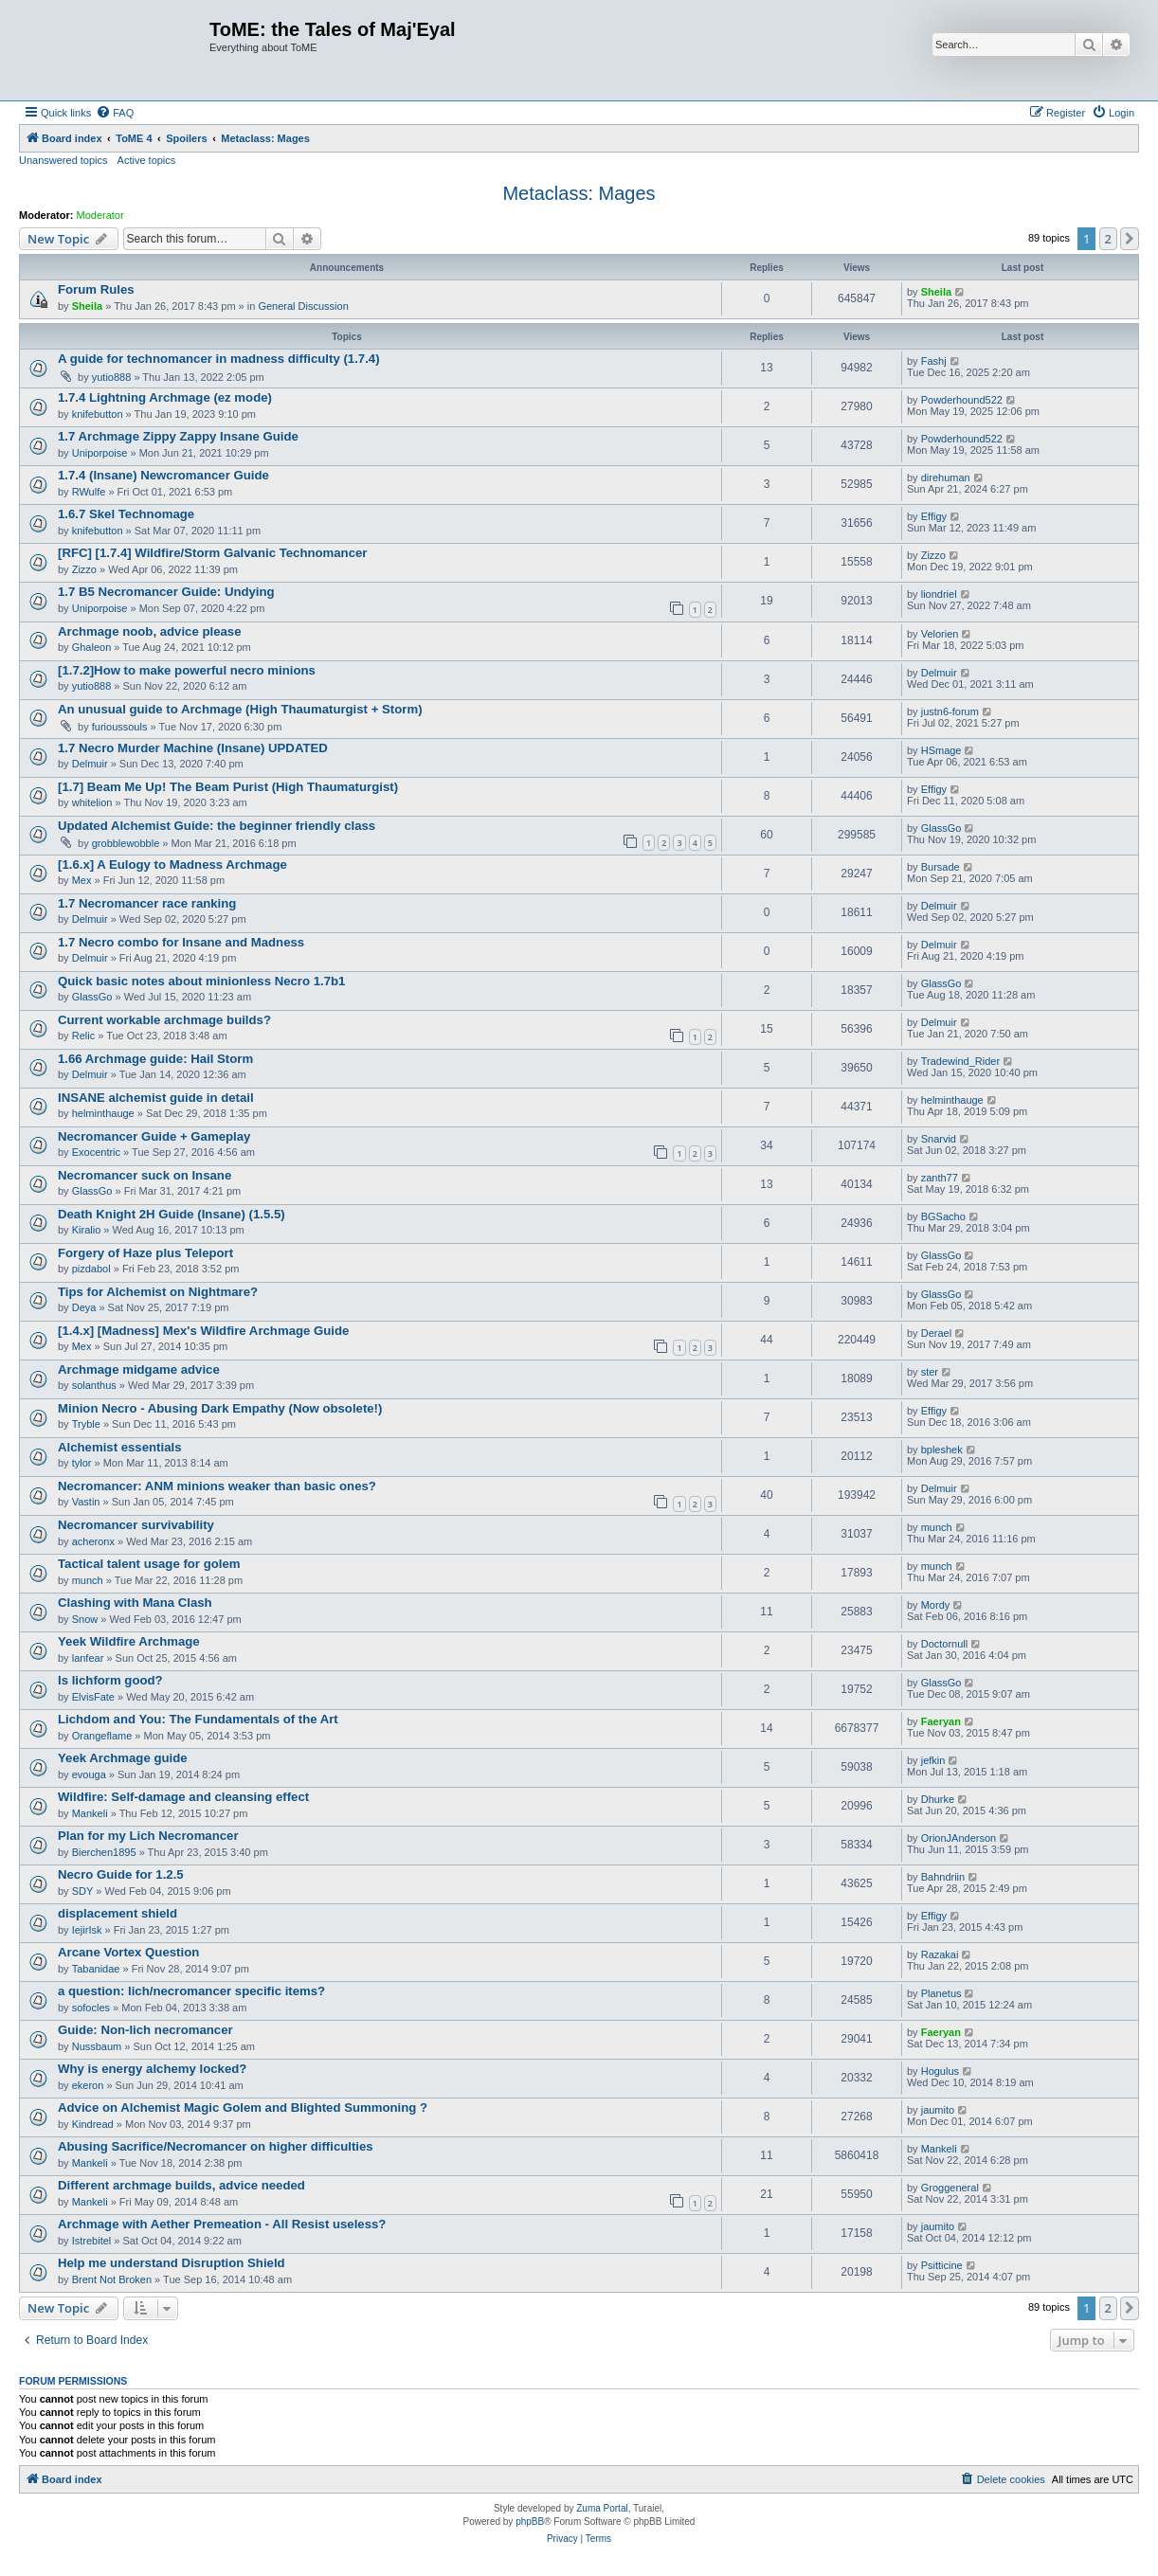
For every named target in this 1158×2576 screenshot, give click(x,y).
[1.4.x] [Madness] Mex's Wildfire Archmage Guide (203, 1331)
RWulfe (89, 491)
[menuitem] (115, 112)
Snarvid (938, 1138)
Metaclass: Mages (578, 193)
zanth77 (939, 1177)
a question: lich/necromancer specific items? (191, 1991)
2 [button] (1108, 238)
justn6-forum (950, 711)
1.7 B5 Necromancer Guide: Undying (166, 592)
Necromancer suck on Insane (144, 1175)
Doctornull (944, 1643)
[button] (1129, 238)
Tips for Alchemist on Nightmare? (158, 1292)
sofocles (91, 2007)
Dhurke (937, 1799)
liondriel (939, 594)
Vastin (86, 1501)
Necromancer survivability (136, 1525)
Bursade (940, 867)
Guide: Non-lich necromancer (145, 2030)
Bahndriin (943, 1876)
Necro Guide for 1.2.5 (121, 1874)
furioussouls (120, 726)
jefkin (933, 1760)
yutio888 (112, 377)
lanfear (88, 1658)
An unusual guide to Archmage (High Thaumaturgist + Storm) (240, 709)
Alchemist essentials (119, 1447)
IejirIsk (87, 1930)
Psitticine (942, 2265)
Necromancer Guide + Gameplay (154, 1136)
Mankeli (90, 1813)
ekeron (88, 2085)
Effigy (934, 516)
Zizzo (84, 569)
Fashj (934, 361)
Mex (82, 880)
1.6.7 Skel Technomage (126, 514)
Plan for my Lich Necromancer (148, 1835)
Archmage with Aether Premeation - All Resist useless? (222, 2224)
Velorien (940, 633)
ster (929, 1372)
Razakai (940, 1954)
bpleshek (942, 1449)
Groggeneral (950, 2187)
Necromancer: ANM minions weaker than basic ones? (217, 1486)
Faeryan (941, 1721)
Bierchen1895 (104, 1852)
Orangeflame (102, 1735)
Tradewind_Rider (960, 1061)
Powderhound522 (962, 399)
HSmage (941, 750)
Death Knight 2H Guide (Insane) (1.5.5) (171, 1214)
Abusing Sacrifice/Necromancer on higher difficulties (215, 2146)
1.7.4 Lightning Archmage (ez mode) (165, 397)
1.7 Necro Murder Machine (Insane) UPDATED (193, 748)
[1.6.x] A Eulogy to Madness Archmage (172, 864)
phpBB (530, 2521)
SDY (83, 1891)
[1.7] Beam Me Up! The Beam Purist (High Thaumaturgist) (228, 787)
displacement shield (117, 1913)
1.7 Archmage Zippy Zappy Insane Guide (178, 436)
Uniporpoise (100, 453)
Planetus (941, 1993)
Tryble (86, 1424)
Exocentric (96, 1152)
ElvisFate (93, 1696)
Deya (84, 1307)
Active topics (147, 160)
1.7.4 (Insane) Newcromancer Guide (163, 475)
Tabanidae (96, 1968)
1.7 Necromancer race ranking (147, 903)
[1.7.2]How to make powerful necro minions (187, 670)
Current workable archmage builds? (164, 1020)
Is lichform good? (110, 1680)
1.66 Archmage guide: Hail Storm (155, 1059)
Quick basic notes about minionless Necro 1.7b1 (201, 981)
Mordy (935, 1605)
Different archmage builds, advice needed (181, 2185)
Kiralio (86, 1229)
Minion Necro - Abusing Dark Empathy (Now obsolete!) (220, 1408)
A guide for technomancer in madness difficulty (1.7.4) (219, 358)
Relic (83, 1035)
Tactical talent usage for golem (149, 1564)
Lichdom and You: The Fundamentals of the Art (198, 1719)
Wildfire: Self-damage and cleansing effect (183, 1797)
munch (936, 1527)
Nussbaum (97, 2046)
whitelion (92, 802)
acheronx (93, 1541)
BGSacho (943, 1216)
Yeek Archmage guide (123, 1758)
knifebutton (97, 414)
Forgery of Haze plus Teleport (145, 1253)
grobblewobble (126, 843)
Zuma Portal (601, 2508)
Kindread (93, 2124)
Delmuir (939, 672)
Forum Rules (96, 289)
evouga (89, 1774)
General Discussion (303, 306)
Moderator (100, 215)
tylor (82, 1462)
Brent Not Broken (112, 2279)
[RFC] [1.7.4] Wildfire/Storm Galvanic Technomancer (212, 553)
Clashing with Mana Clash (135, 1602)
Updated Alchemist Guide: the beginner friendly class (216, 826)
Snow (85, 1619)
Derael (936, 1333)
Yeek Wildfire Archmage (129, 1641)
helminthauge (103, 1113)
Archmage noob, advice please (150, 631)
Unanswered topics (63, 160)
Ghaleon (92, 647)
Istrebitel (92, 2240)
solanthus (94, 1385)
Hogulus (940, 2071)
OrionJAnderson (959, 1838)
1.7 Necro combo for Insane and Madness (181, 942)
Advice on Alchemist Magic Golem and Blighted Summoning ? (242, 2107)
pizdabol (91, 1268)
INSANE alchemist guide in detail (156, 1097)
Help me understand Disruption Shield (171, 2263)
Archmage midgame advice (139, 1369)
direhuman (945, 477)
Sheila (87, 306)
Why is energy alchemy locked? (152, 2069)
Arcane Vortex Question (128, 1952)
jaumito (937, 2110)
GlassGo (941, 828)
